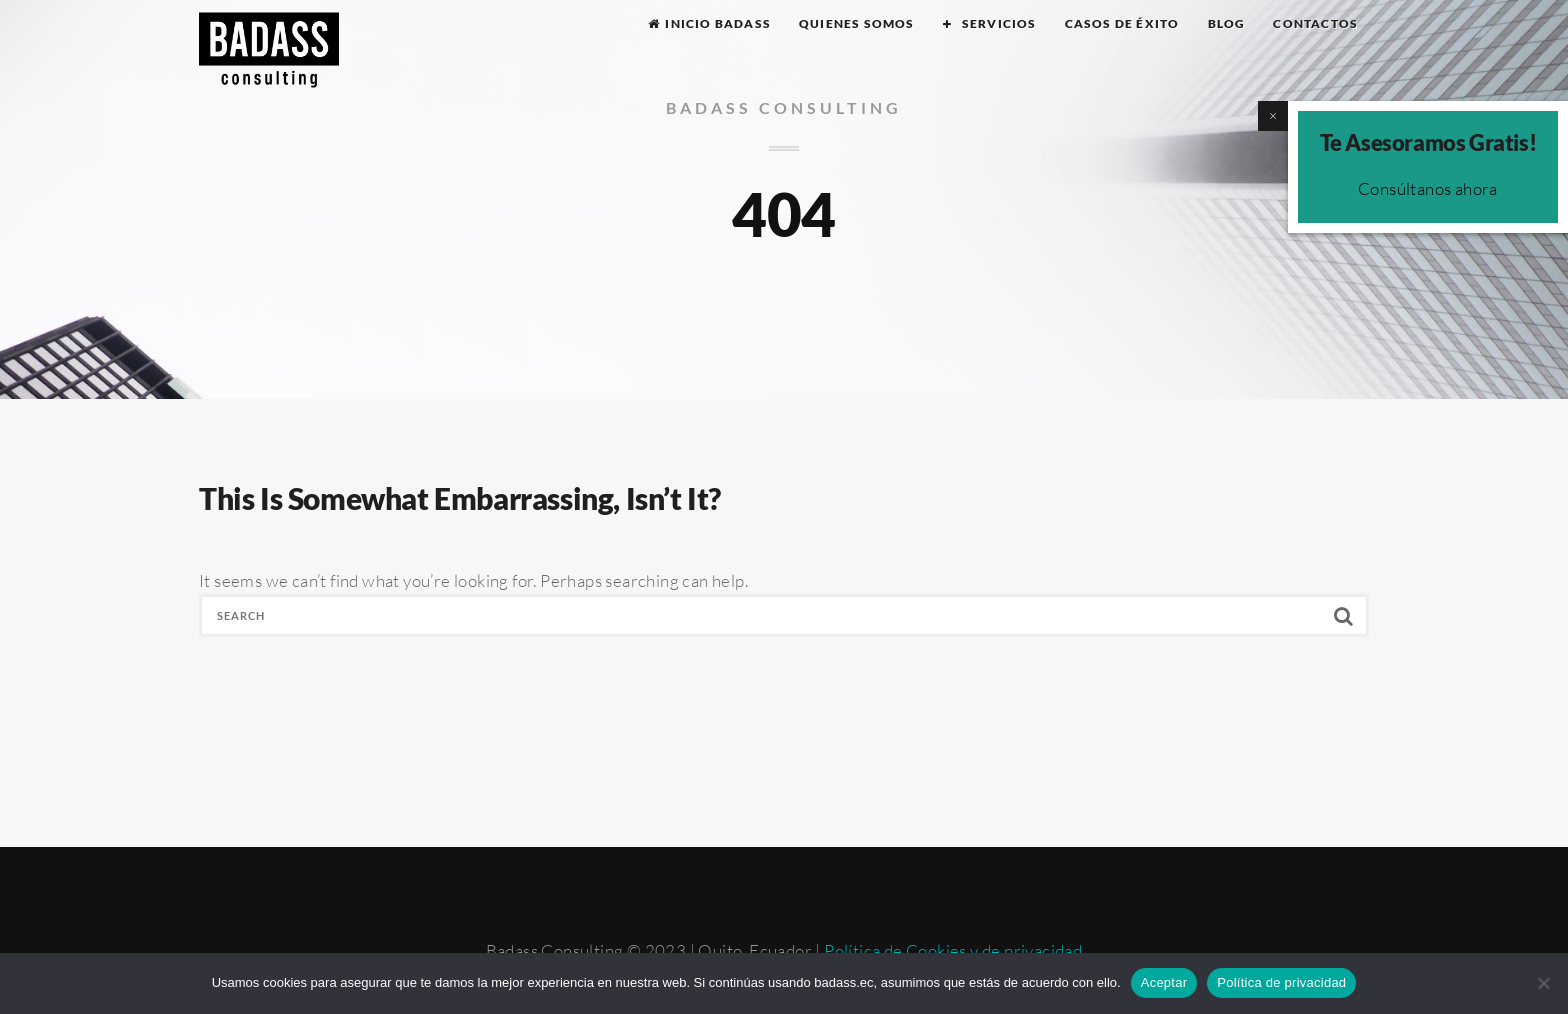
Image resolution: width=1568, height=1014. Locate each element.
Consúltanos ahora (1428, 188)
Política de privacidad (1281, 982)
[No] (1543, 983)
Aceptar (1164, 982)
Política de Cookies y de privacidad (953, 950)
